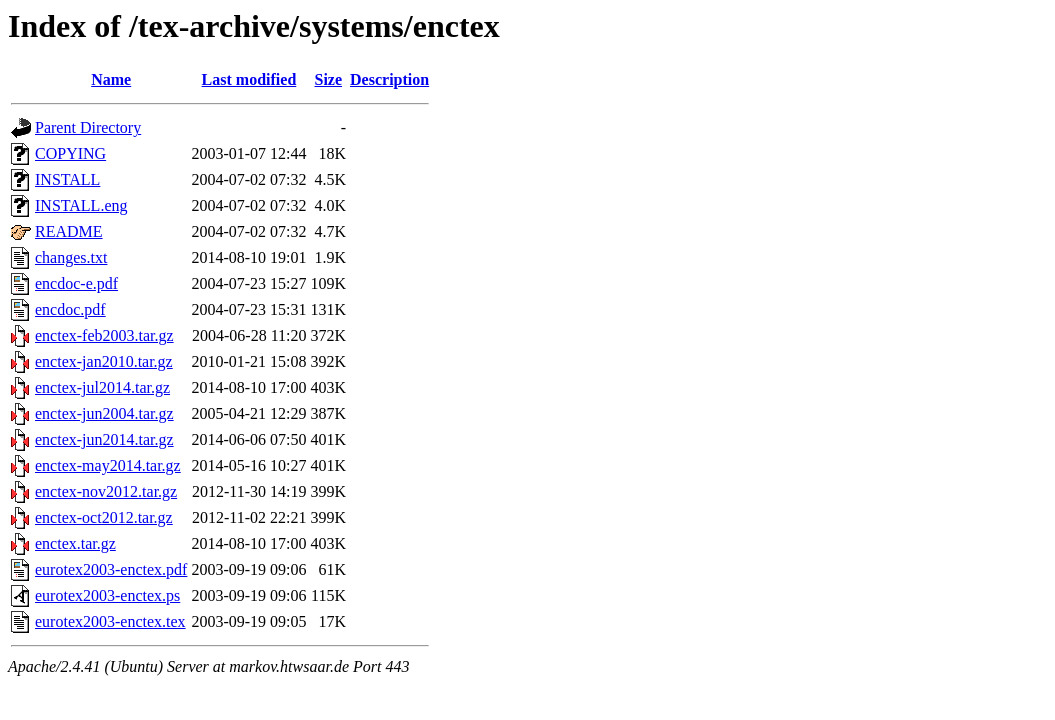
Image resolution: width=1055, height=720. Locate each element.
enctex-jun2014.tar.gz (104, 439)
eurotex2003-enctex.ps (107, 595)
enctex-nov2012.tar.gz (106, 491)
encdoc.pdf (70, 309)
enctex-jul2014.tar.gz (102, 387)
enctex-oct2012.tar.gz (104, 517)
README (69, 231)
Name (111, 79)
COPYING (70, 153)
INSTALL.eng (81, 205)
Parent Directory (88, 127)
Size (329, 79)
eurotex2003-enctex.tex (110, 621)
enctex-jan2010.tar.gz (104, 361)
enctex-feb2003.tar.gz (104, 335)
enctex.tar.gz (75, 543)
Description (389, 79)
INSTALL (67, 179)
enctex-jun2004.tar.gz (104, 413)
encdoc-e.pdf (76, 283)
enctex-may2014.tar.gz (108, 465)
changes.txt (71, 257)
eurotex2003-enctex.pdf (111, 569)
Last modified (249, 79)
